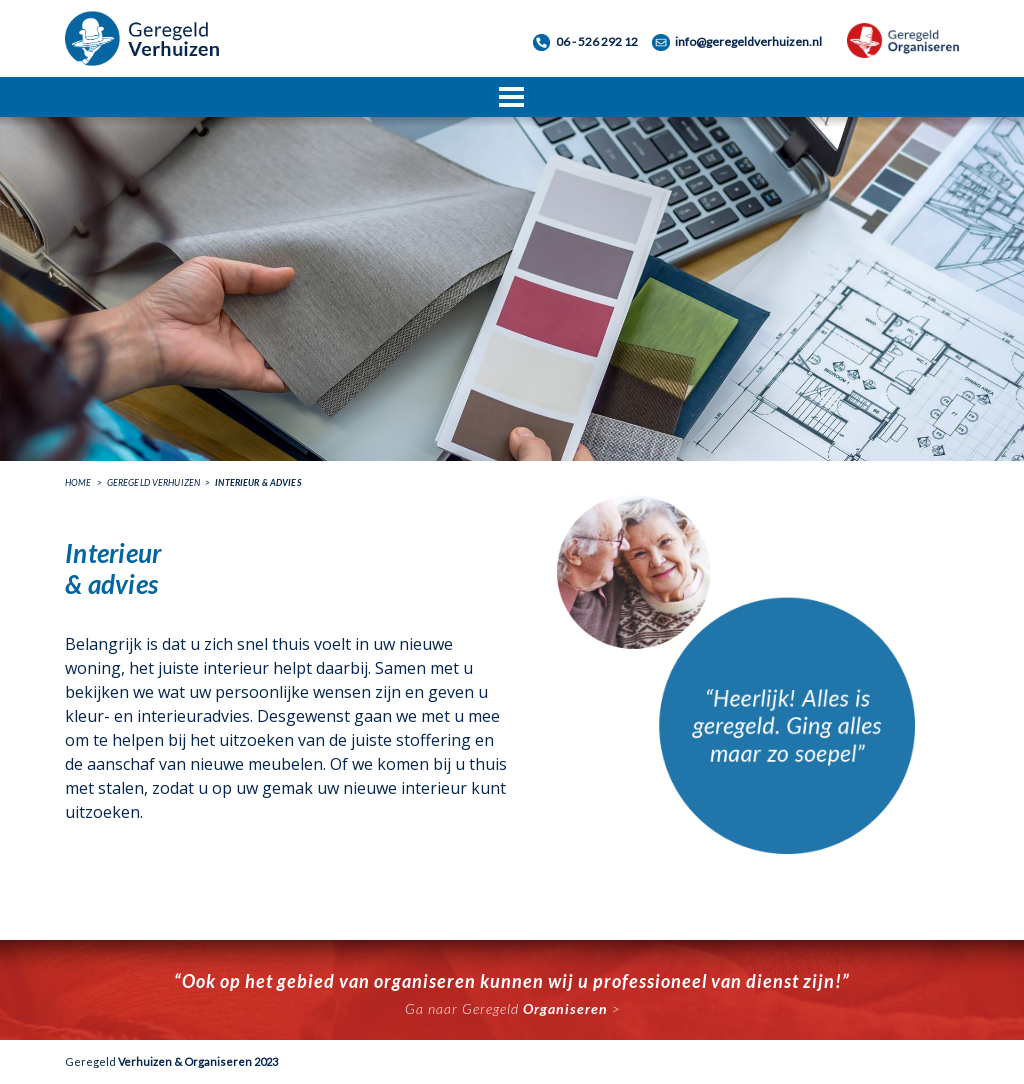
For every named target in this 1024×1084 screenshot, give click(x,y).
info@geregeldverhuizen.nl (748, 41)
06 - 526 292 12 (597, 41)
